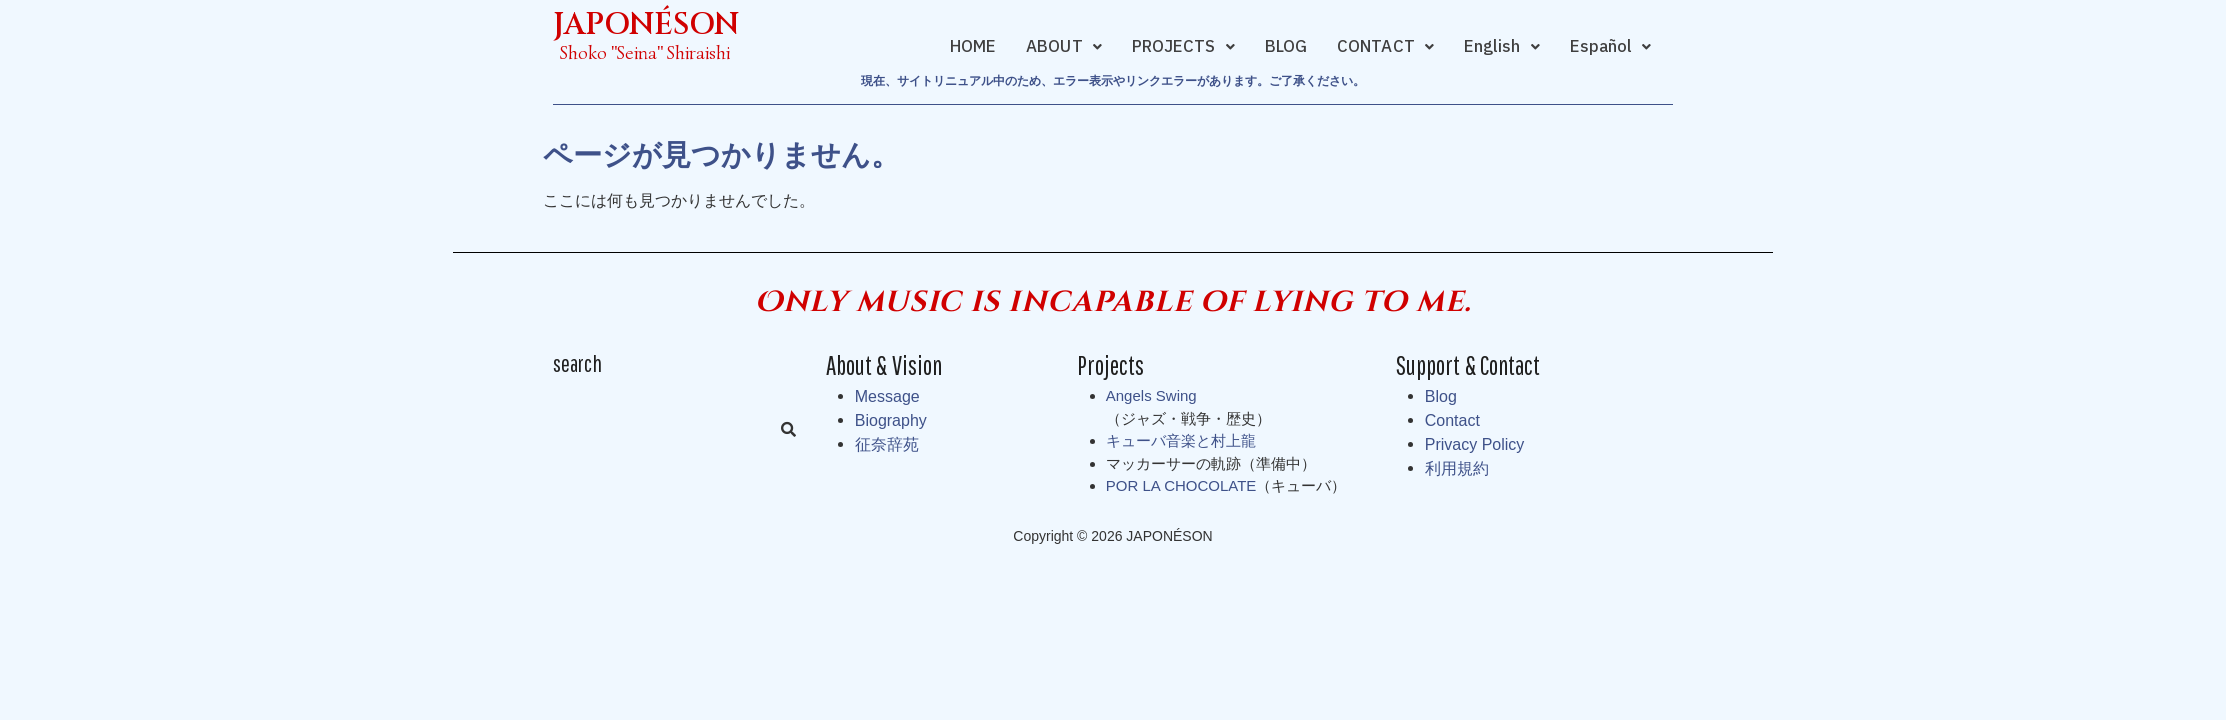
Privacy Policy (1475, 444)
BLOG (1286, 47)
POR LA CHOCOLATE (1181, 485)
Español (1611, 47)
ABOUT (1064, 47)
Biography (891, 420)
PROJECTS (1183, 47)
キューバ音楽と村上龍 (1181, 440)
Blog (1441, 396)
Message (887, 396)
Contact (1452, 420)
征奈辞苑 (887, 444)
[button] (1064, 47)
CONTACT (1385, 47)
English (1502, 47)
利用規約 (1457, 468)
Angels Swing (1151, 395)
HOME (973, 47)
